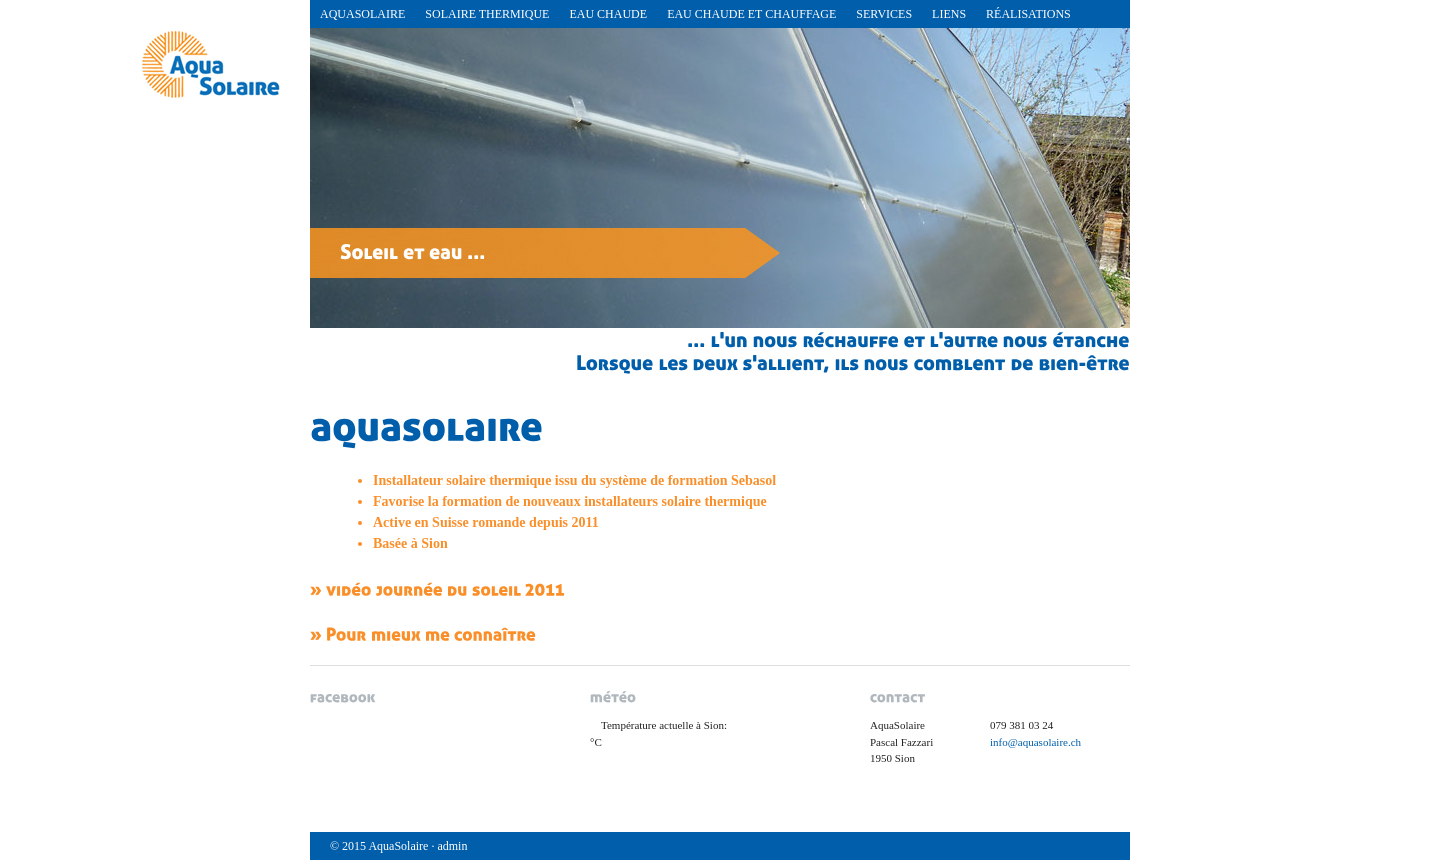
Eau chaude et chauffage (751, 14)
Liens (949, 14)
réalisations (1028, 14)
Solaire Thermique (487, 14)
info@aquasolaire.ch (1035, 742)
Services (884, 14)
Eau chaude (608, 14)
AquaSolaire (362, 14)
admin (452, 846)
